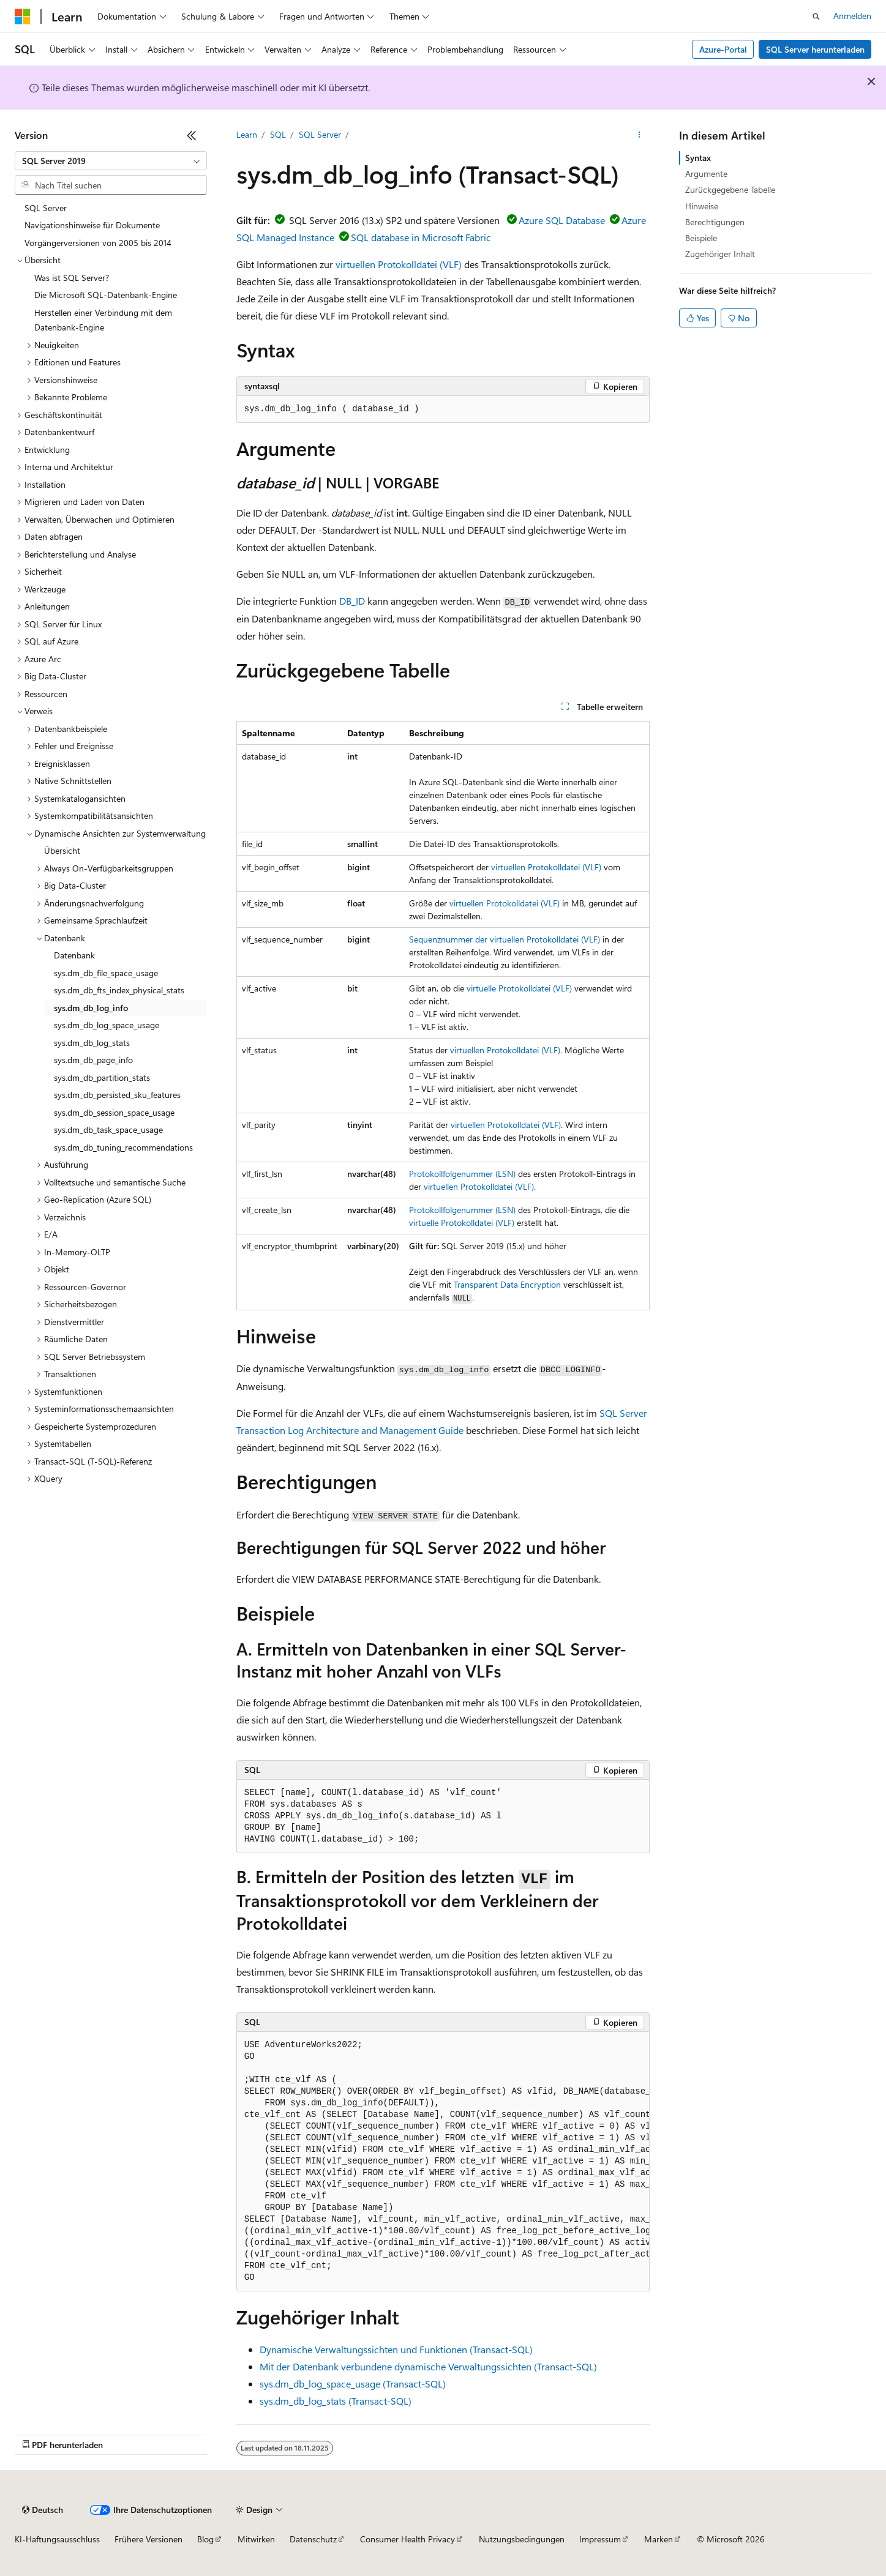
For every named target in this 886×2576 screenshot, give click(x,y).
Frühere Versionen (148, 2539)
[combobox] (111, 161)
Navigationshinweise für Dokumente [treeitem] (92, 225)
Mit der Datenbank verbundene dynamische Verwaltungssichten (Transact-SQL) (428, 2366)
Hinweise (701, 206)
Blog (205, 2539)
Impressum (600, 2539)
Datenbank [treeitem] (74, 955)
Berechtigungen (715, 222)
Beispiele (701, 238)
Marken (658, 2539)
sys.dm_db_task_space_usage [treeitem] (108, 1129)
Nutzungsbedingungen (522, 2539)
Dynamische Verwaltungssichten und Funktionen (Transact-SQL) (396, 2349)
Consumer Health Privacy (407, 2539)
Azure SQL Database (562, 220)
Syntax (698, 157)
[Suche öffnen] (816, 17)
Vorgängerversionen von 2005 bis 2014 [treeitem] (97, 242)
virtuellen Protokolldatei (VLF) (399, 264)
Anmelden (852, 15)
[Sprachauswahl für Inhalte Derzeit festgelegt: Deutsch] (42, 2510)
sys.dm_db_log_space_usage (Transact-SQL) (353, 2383)
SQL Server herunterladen (815, 49)
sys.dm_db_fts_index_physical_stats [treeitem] (119, 990)
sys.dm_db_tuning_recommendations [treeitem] (123, 1147)
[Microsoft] (23, 16)
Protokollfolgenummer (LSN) (462, 1173)
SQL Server (320, 134)
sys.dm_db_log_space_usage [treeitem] (106, 1025)
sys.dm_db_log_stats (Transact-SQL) (335, 2400)
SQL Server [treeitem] (45, 208)
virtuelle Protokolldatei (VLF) (519, 988)
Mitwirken (256, 2539)
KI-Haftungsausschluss (57, 2539)
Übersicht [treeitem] (62, 850)
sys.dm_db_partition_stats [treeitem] (102, 1077)
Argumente (706, 173)
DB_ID (352, 600)
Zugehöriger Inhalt (720, 253)
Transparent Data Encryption (507, 1284)
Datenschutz (313, 2539)
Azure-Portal (723, 49)
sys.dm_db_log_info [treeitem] (91, 1008)
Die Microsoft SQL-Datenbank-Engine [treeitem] (105, 295)
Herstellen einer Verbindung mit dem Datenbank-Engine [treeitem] (103, 320)
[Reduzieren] (191, 135)
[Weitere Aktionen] (639, 135)
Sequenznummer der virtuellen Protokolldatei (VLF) (504, 939)
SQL (278, 134)
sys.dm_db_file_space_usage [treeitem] (106, 973)
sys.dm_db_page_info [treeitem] (93, 1060)
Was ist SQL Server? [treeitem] (71, 277)
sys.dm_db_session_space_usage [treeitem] (114, 1112)
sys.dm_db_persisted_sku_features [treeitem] (117, 1094)
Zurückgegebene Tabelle (730, 189)
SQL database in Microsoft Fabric (421, 237)
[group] (443, 2161)
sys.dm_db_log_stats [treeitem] (92, 1042)
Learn (246, 134)
